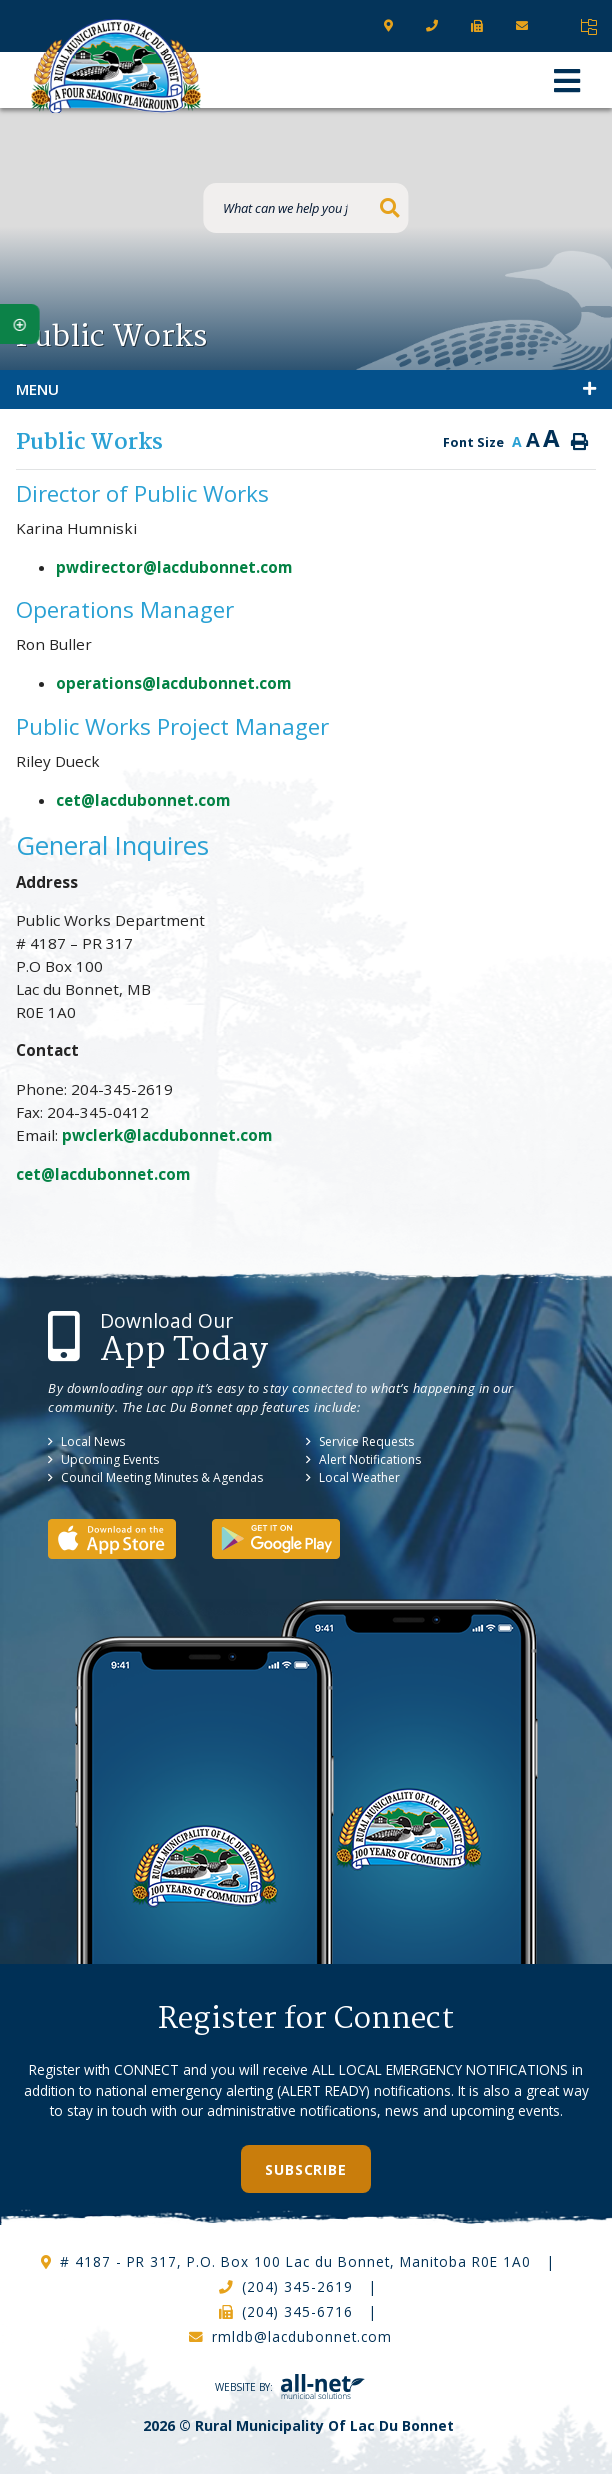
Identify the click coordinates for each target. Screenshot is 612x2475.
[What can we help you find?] (305, 208)
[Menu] (567, 80)
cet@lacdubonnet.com (143, 800)
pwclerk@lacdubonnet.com (169, 1135)
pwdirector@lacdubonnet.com (174, 567)
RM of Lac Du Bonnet (118, 66)
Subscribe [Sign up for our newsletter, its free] (306, 2169)
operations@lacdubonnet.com (173, 683)
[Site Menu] (306, 389)
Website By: (290, 2386)
